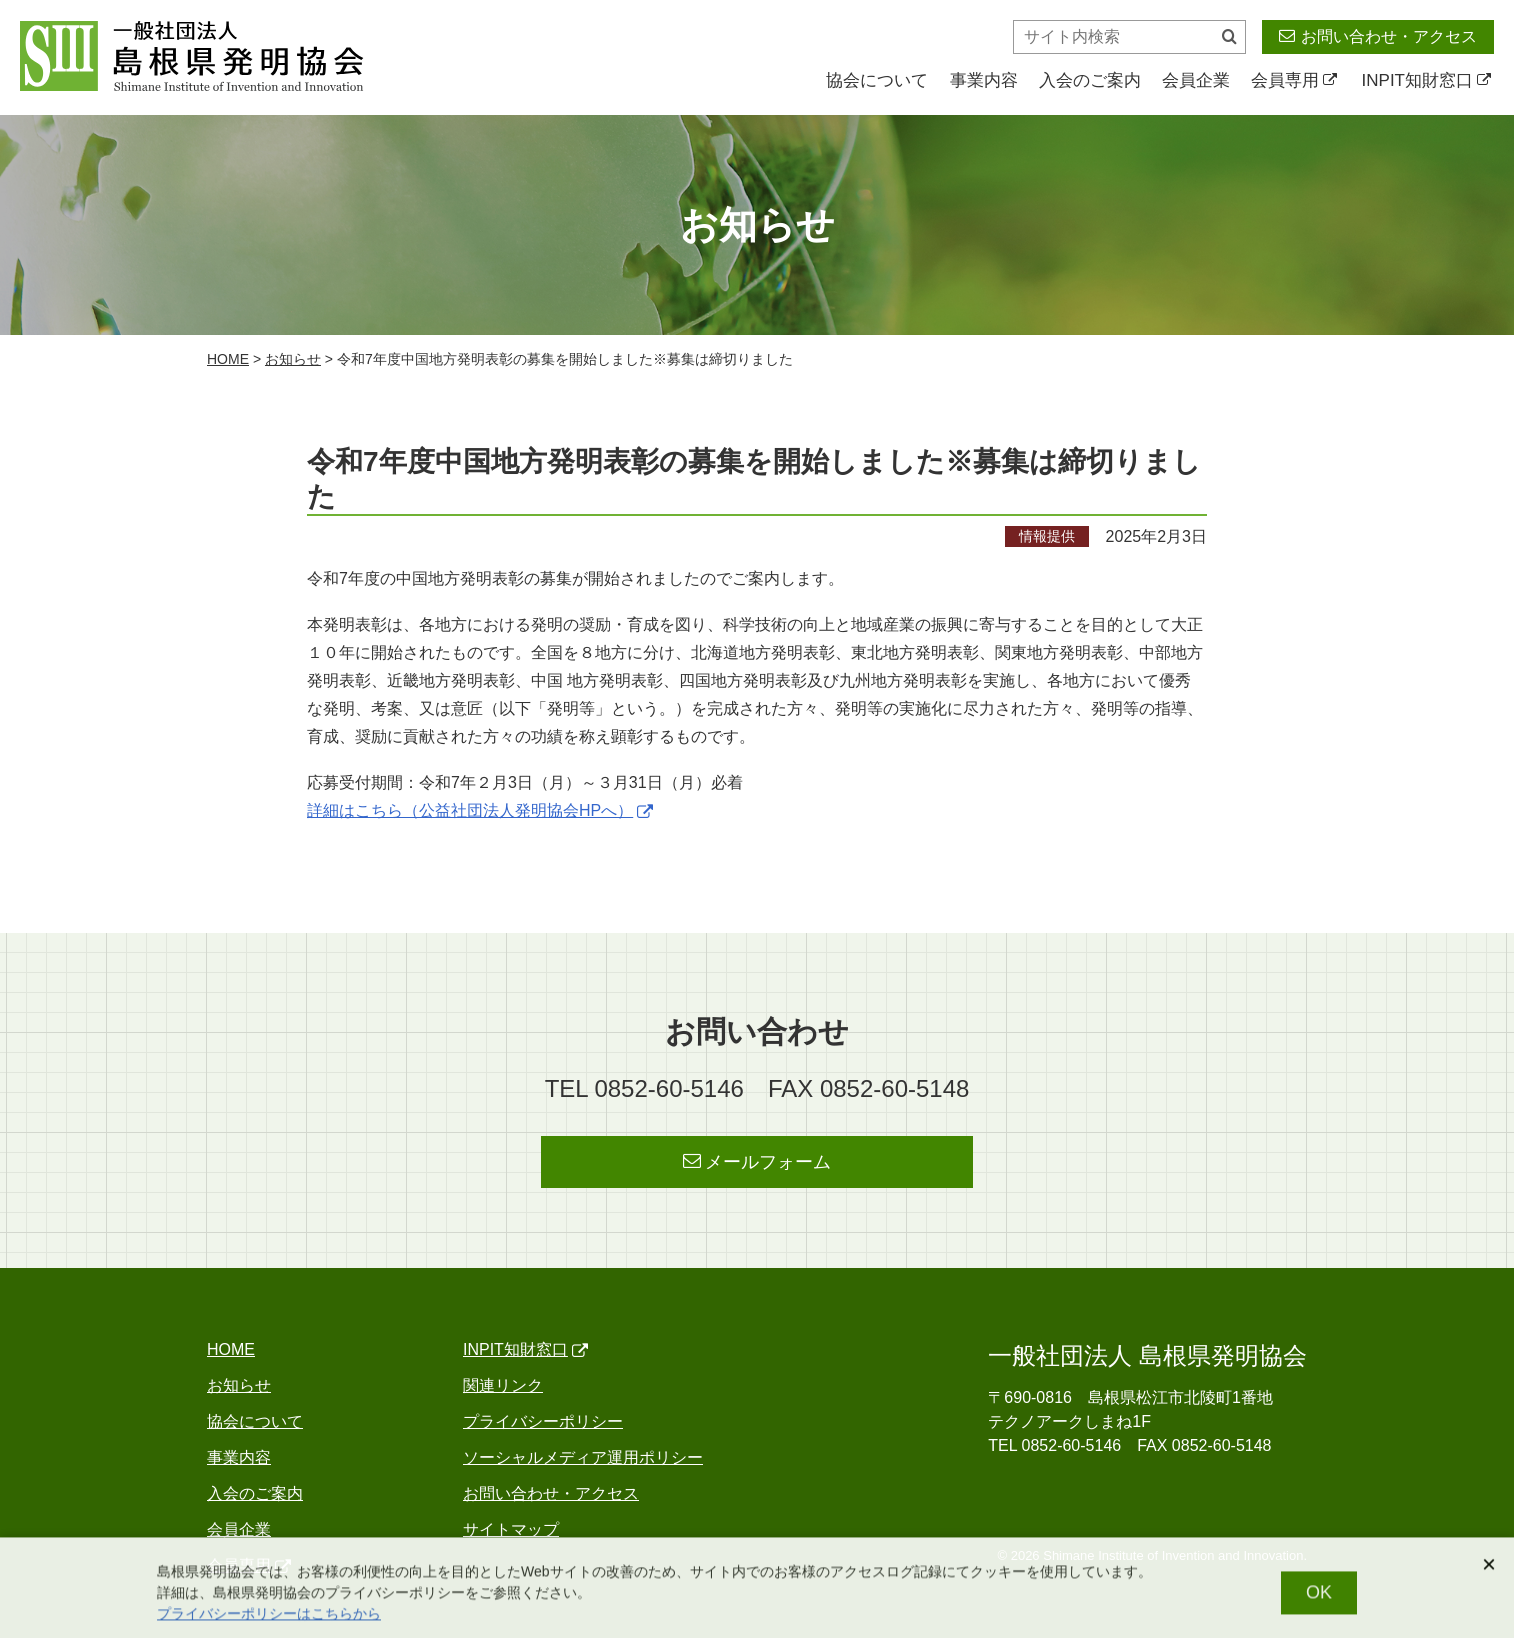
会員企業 (1196, 80)
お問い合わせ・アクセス (1378, 36)
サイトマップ (511, 1529)
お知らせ (293, 359)
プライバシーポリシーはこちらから (269, 1620)
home (228, 359)
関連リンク (503, 1385)
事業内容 (984, 80)
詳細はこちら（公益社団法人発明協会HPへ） (480, 810)
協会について (877, 80)
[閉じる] (1489, 1571)
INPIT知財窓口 (1426, 80)
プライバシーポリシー (543, 1421)
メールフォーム (757, 1161)
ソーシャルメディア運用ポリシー (583, 1457)
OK (1319, 1599)
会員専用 (1294, 80)
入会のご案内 (1090, 80)
